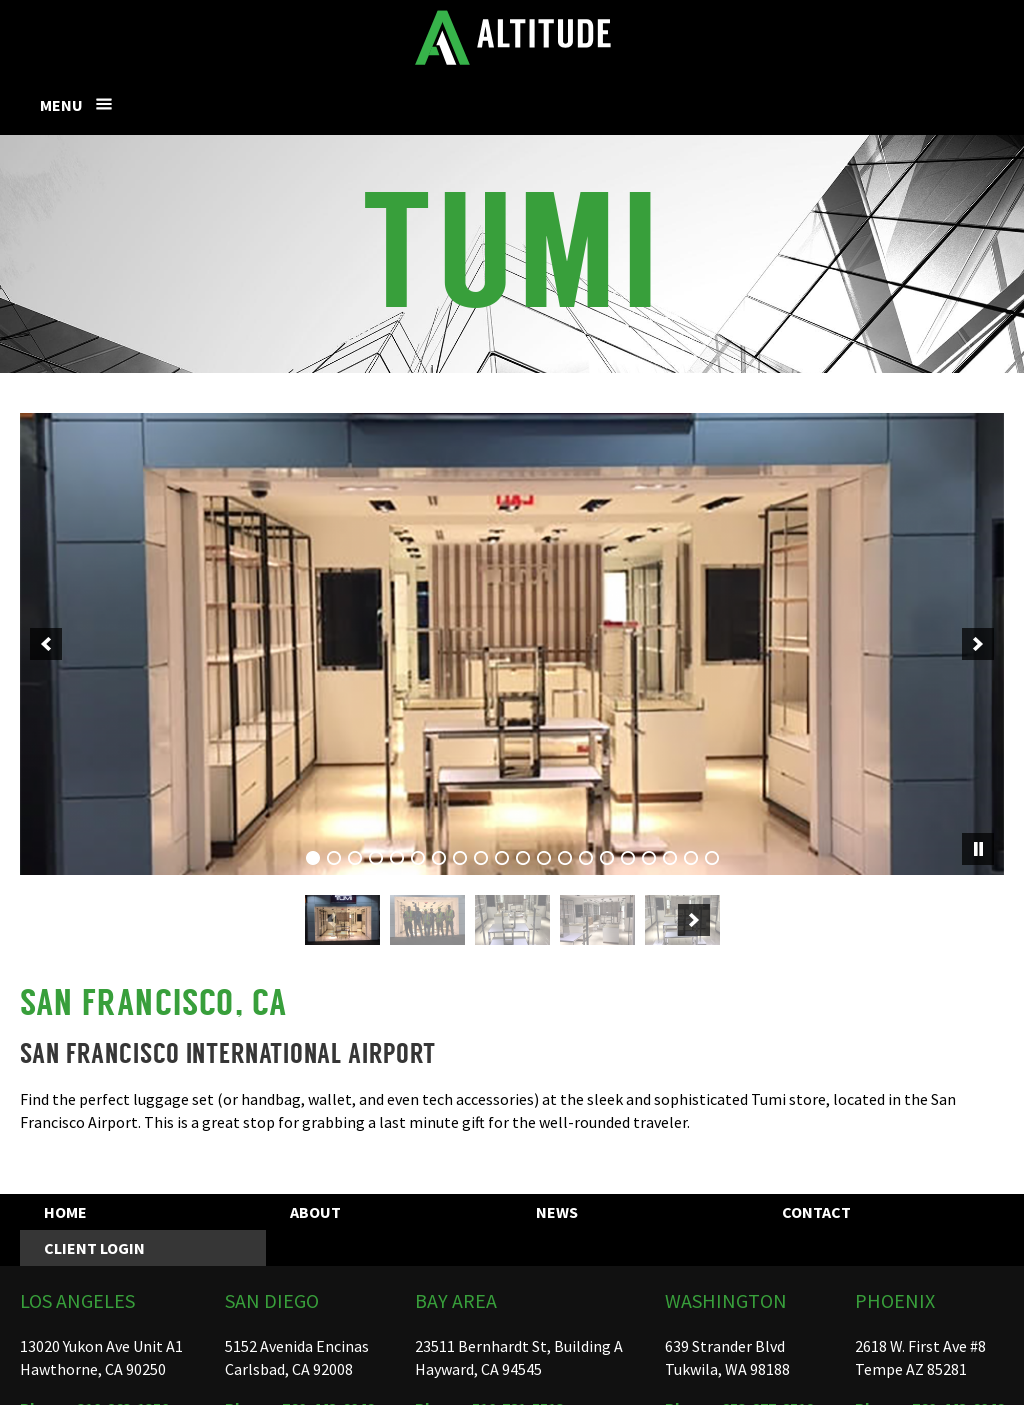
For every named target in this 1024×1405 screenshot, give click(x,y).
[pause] (978, 849)
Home (65, 1212)
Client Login (94, 1248)
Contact (816, 1212)
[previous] (46, 644)
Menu (61, 105)
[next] (978, 644)
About (315, 1212)
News (557, 1212)
